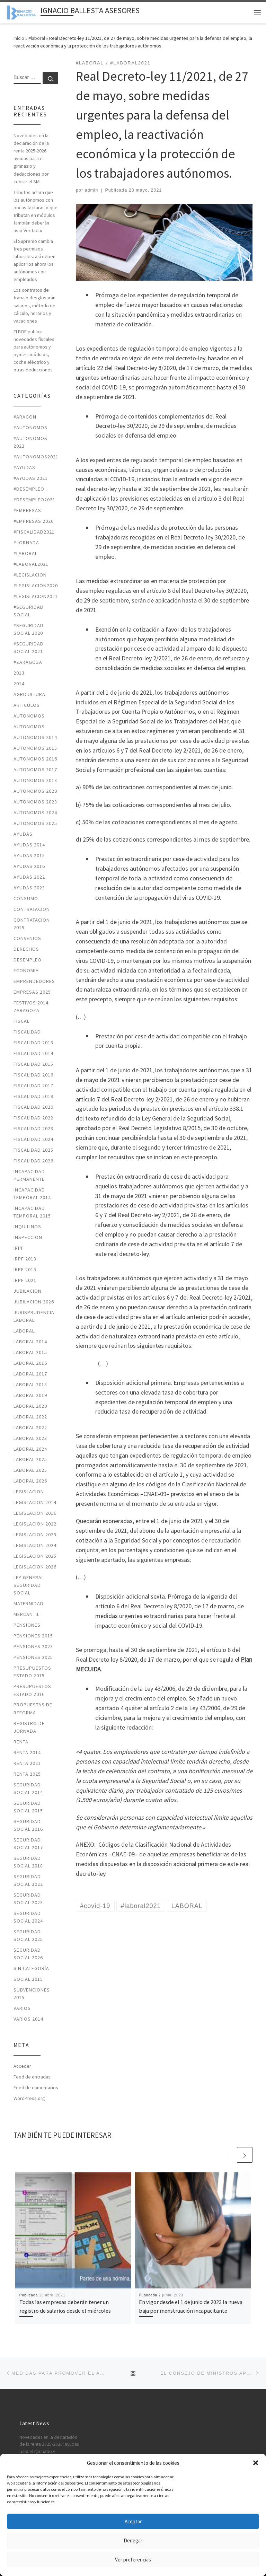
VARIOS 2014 (28, 2019)
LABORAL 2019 (30, 1395)
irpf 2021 (25, 1280)
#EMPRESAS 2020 (34, 521)
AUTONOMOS (29, 716)
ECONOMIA (26, 970)
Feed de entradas (32, 2077)
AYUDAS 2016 (29, 866)
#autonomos (30, 427)
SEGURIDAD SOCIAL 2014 (28, 1788)
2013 (19, 673)
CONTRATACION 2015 (32, 924)
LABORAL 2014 (30, 1341)
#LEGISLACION (30, 575)
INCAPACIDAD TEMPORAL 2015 (32, 1212)
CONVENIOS (27, 938)
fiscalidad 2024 (33, 1139)
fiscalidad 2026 (33, 1161)
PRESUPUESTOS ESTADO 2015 (32, 1672)
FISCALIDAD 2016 (33, 1075)
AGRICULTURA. (30, 694)
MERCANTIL (26, 1614)
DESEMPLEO (28, 960)
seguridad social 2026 (28, 1954)
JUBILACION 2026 (34, 1302)
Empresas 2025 (32, 992)
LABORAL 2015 (30, 1352)
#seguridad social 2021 (29, 647)
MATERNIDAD (29, 1603)
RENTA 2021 (27, 1763)
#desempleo (29, 489)
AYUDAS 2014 (29, 845)
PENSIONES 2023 (33, 1646)
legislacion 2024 (35, 1545)
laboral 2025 (30, 1459)
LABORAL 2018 (30, 1384)
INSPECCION (28, 1237)
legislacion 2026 (35, 1567)
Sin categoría (31, 1968)
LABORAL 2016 (30, 1363)
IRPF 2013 (25, 1259)
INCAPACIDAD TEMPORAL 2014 (32, 1194)
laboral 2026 (30, 1481)
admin (91, 190)
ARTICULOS (27, 705)
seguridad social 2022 (28, 1880)
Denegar (133, 2540)
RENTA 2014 (27, 1752)
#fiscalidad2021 (34, 532)
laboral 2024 (30, 1449)
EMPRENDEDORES (34, 981)
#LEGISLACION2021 (36, 596)
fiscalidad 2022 (33, 1118)
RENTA (21, 1742)
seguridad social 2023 (28, 1899)
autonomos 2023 (35, 802)
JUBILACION (28, 1291)
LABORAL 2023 (30, 1438)
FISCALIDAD (27, 1032)
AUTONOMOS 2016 (35, 759)
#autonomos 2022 (30, 442)
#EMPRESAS (27, 510)
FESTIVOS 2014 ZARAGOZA (31, 1006)
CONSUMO (26, 898)
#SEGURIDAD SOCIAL (29, 611)
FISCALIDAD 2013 (33, 1042)
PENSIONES (27, 1625)
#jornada (26, 542)
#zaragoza (28, 662)
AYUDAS (23, 834)
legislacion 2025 (35, 1556)
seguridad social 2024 (28, 1917)
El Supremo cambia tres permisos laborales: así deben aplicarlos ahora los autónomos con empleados (34, 260)
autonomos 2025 (35, 823)
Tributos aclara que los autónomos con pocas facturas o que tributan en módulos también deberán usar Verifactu (35, 211)
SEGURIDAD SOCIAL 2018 (28, 1862)
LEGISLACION (29, 1491)
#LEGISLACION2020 (36, 585)
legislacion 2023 (35, 1534)
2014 (19, 683)
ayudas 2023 (29, 888)
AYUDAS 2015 (29, 855)
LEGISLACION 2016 (35, 1513)
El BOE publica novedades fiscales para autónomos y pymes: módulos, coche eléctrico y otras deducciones (34, 350)
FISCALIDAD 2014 (33, 1053)
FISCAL (21, 1021)
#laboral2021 (31, 564)
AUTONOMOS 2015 (35, 748)
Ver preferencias (133, 2559)
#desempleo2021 (34, 499)
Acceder (22, 2066)
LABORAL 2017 (30, 1374)
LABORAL (24, 1331)
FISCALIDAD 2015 (33, 1064)
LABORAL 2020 (30, 1406)
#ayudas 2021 (31, 478)
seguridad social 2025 (28, 1935)
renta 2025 (27, 1774)
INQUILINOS (27, 1226)
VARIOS (22, 2008)
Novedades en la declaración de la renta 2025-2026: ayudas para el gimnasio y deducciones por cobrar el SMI (31, 158)
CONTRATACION (32, 909)
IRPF (19, 1248)
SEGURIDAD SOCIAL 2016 (28, 1825)
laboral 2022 (30, 1417)
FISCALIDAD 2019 (33, 1096)
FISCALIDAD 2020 (33, 1107)
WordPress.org (29, 2098)
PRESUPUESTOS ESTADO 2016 (32, 1690)
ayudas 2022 (29, 877)
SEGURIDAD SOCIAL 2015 (28, 1807)
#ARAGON (25, 417)
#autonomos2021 (36, 457)
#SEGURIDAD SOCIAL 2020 (29, 629)
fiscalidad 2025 (33, 1150)
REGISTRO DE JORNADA (29, 1727)
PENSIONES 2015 (33, 1636)
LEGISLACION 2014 (35, 1502)
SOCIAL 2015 (28, 1979)
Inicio (19, 38)
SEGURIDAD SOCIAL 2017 (28, 1843)
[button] (255, 2462)
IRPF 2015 (25, 1269)
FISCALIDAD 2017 (33, 1085)
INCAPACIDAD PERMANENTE (29, 1175)
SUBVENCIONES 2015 (32, 1994)
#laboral (36, 38)
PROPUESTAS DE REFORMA (33, 1708)
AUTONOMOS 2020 (35, 791)
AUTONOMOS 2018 (35, 780)
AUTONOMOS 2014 (35, 737)
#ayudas (24, 467)
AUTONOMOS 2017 (35, 769)
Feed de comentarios (36, 2087)
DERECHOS (26, 949)
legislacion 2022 (35, 1524)
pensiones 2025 (33, 1657)
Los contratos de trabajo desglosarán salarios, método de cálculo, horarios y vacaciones (34, 305)
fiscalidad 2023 (33, 1128)
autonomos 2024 (35, 812)
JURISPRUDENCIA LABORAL (34, 1316)
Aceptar (133, 2521)
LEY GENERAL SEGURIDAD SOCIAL (29, 1585)
